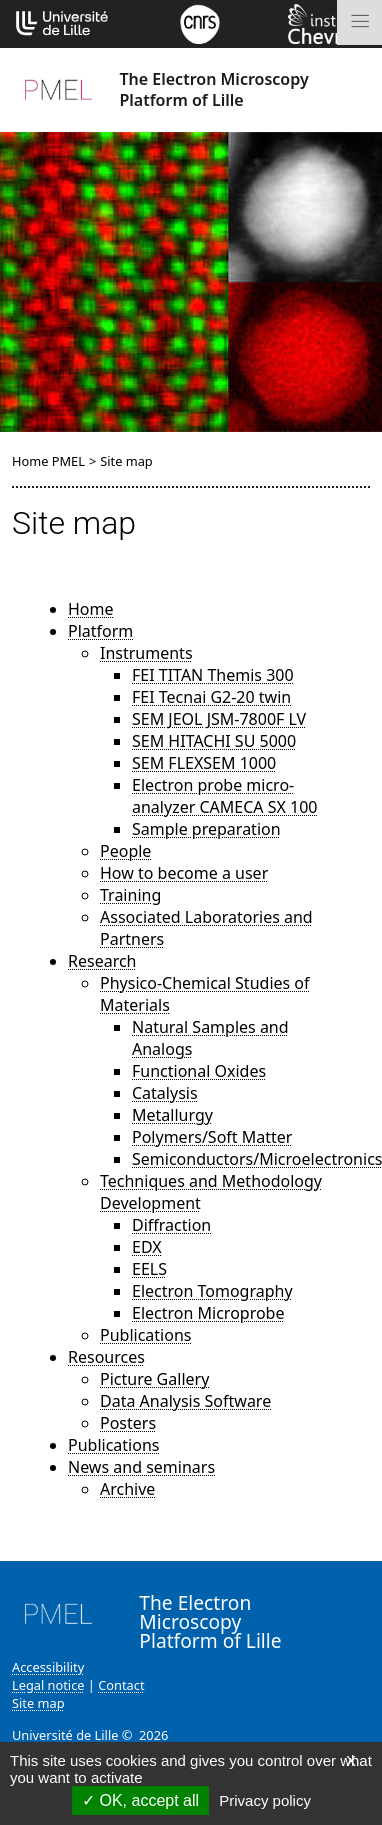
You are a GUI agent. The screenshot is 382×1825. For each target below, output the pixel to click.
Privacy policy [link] (265, 1800)
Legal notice (48, 1685)
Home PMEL (48, 461)
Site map (38, 1703)
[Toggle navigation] (359, 22)
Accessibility (48, 1667)
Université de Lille (65, 1735)
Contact (121, 1685)
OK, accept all (140, 1800)
